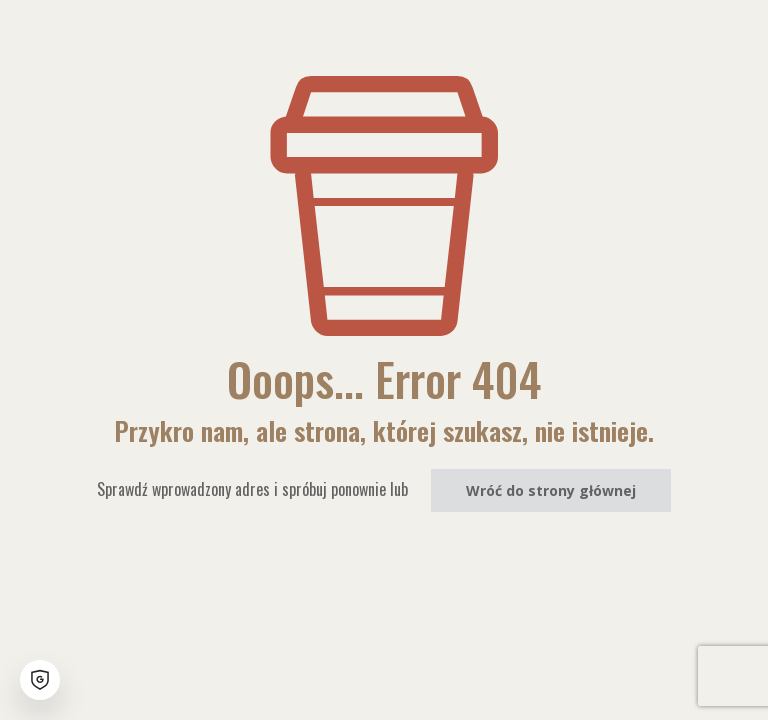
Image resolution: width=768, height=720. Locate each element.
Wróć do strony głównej (551, 490)
